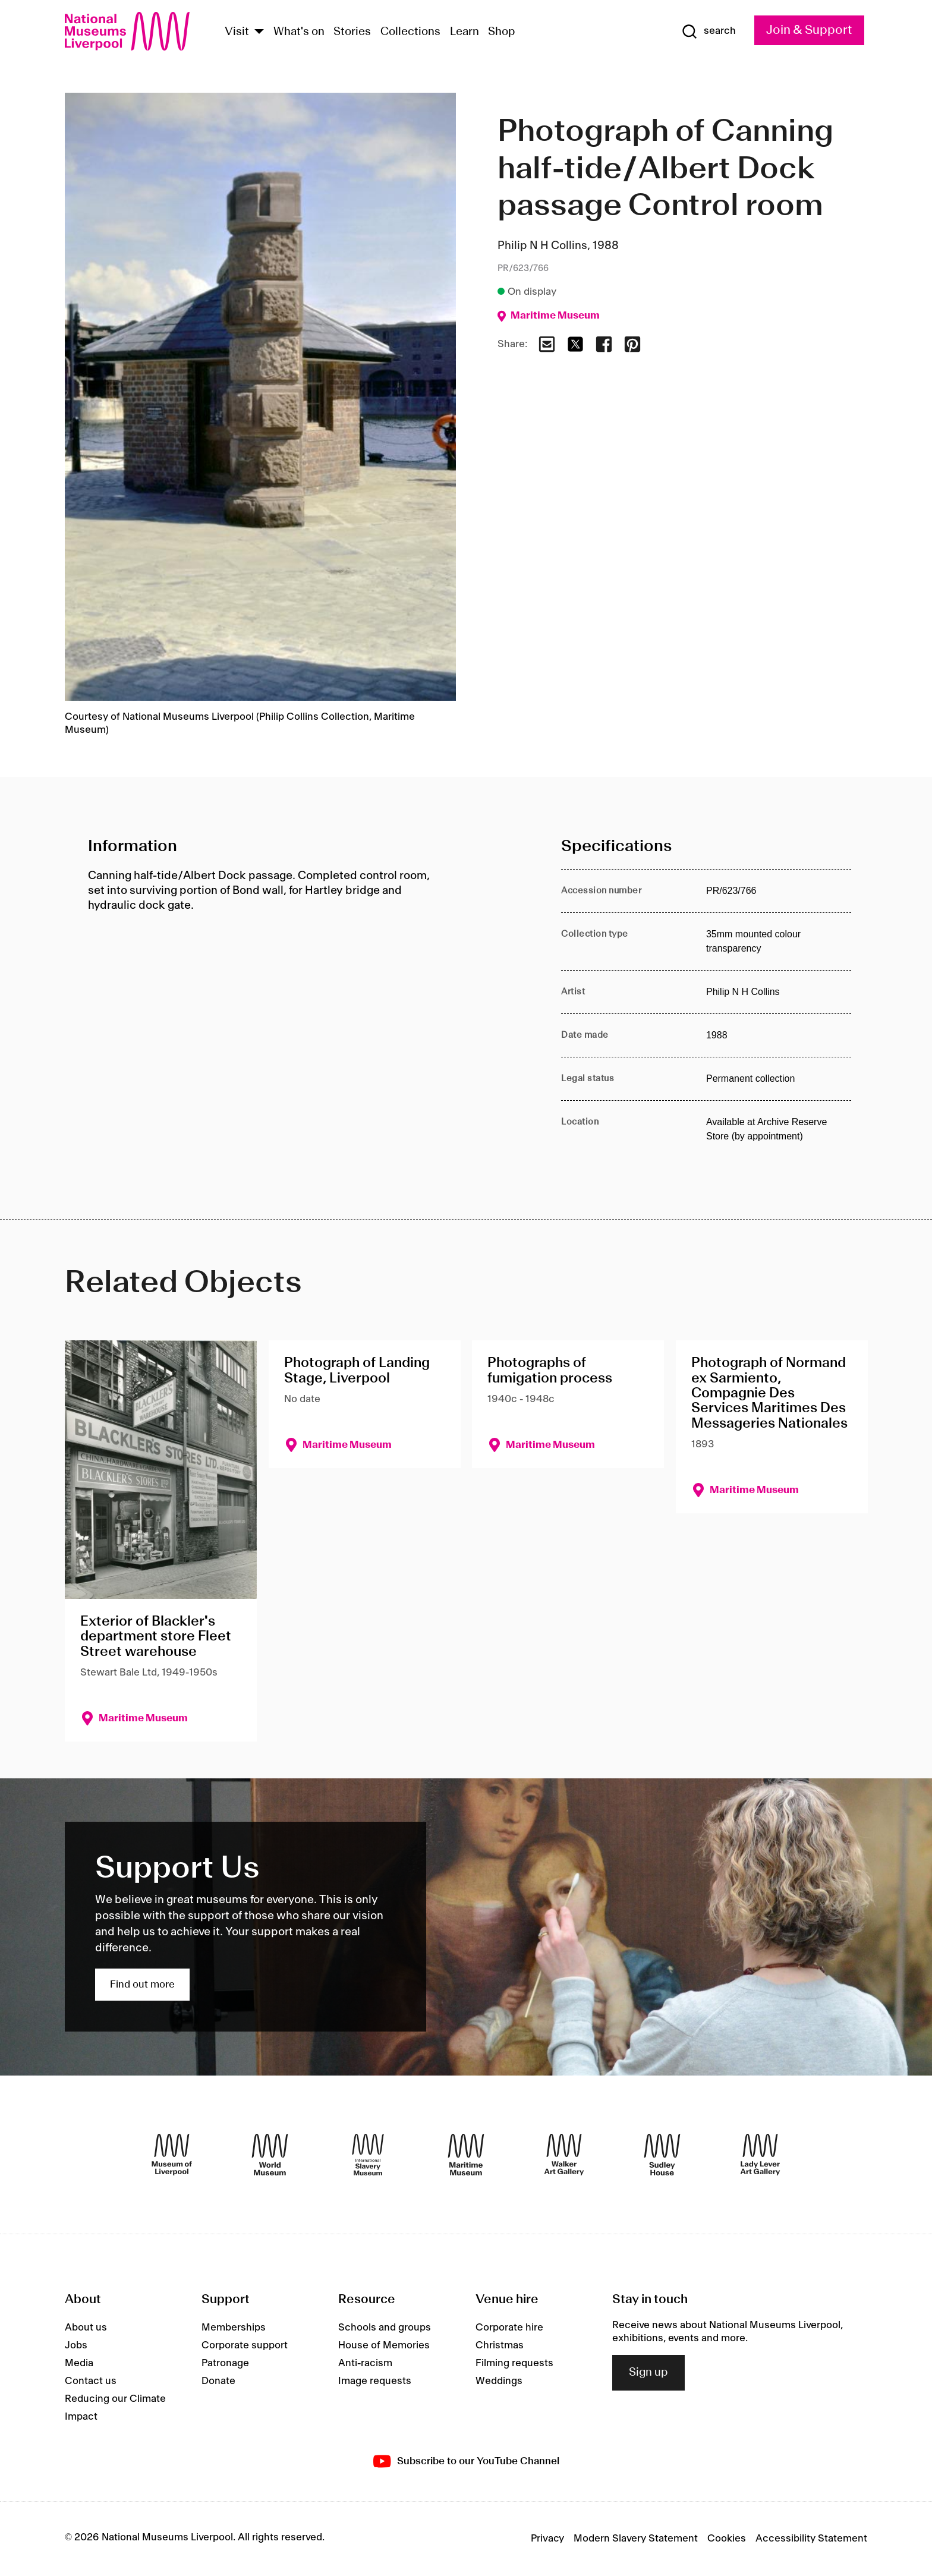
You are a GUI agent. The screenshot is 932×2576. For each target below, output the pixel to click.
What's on (299, 32)
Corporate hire (509, 2327)
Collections (410, 32)
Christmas (500, 2345)
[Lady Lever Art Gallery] (760, 2154)
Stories (352, 32)
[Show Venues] (259, 32)
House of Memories (384, 2345)
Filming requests (514, 2363)
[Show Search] (708, 31)
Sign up (648, 2373)
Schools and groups (384, 2327)
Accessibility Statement (811, 2538)
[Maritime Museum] (466, 2154)
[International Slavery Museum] (368, 2154)
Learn (464, 32)
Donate (218, 2381)
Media (79, 2363)
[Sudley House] (662, 2154)
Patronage (225, 2363)
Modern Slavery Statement (636, 2538)
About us (86, 2327)
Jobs (76, 2345)
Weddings (499, 2381)
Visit (237, 32)
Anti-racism (365, 2363)
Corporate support (244, 2345)
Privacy (547, 2538)
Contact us (90, 2381)
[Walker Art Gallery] (564, 2154)
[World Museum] (270, 2154)
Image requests (374, 2381)
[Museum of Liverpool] (171, 2154)
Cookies (726, 2538)
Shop (501, 32)
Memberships (233, 2327)
